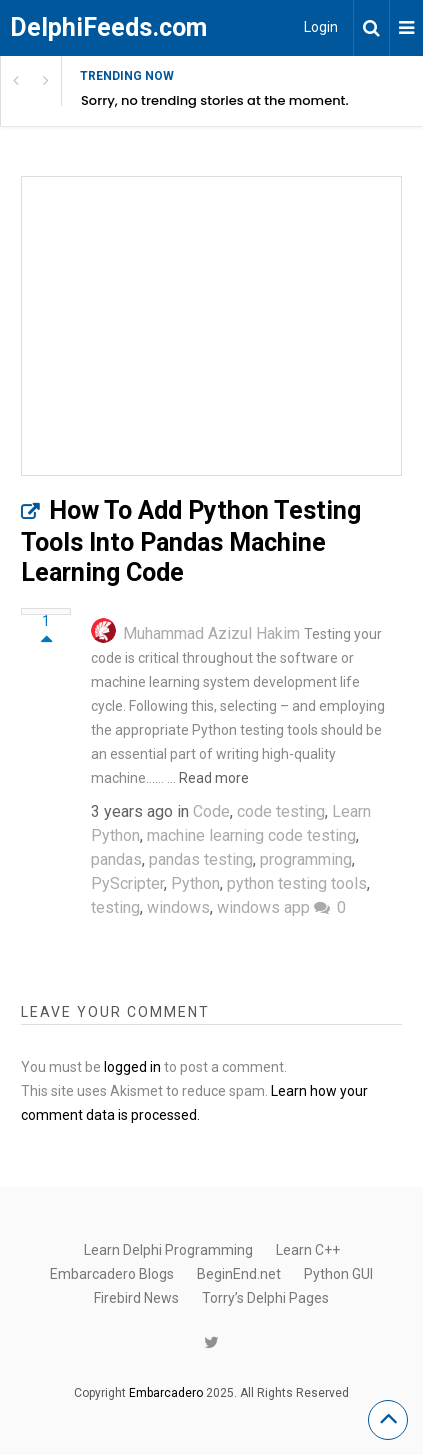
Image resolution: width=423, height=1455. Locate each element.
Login (321, 27)
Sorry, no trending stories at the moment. (215, 100)
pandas (116, 859)
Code (211, 811)
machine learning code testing (251, 835)
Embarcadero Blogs (112, 1274)
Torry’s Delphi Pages (265, 1298)
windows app (263, 907)
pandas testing (201, 859)
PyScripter (127, 883)
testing (115, 907)
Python (195, 883)
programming (306, 859)
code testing (281, 811)
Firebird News (136, 1298)
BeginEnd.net (239, 1274)
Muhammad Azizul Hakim (211, 633)
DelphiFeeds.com (108, 27)
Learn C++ (308, 1250)
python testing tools (297, 883)
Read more (214, 778)
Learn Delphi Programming (168, 1250)
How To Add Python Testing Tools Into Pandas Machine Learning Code (191, 541)
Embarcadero (166, 1393)
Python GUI (338, 1274)
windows (178, 907)
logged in (132, 1067)
